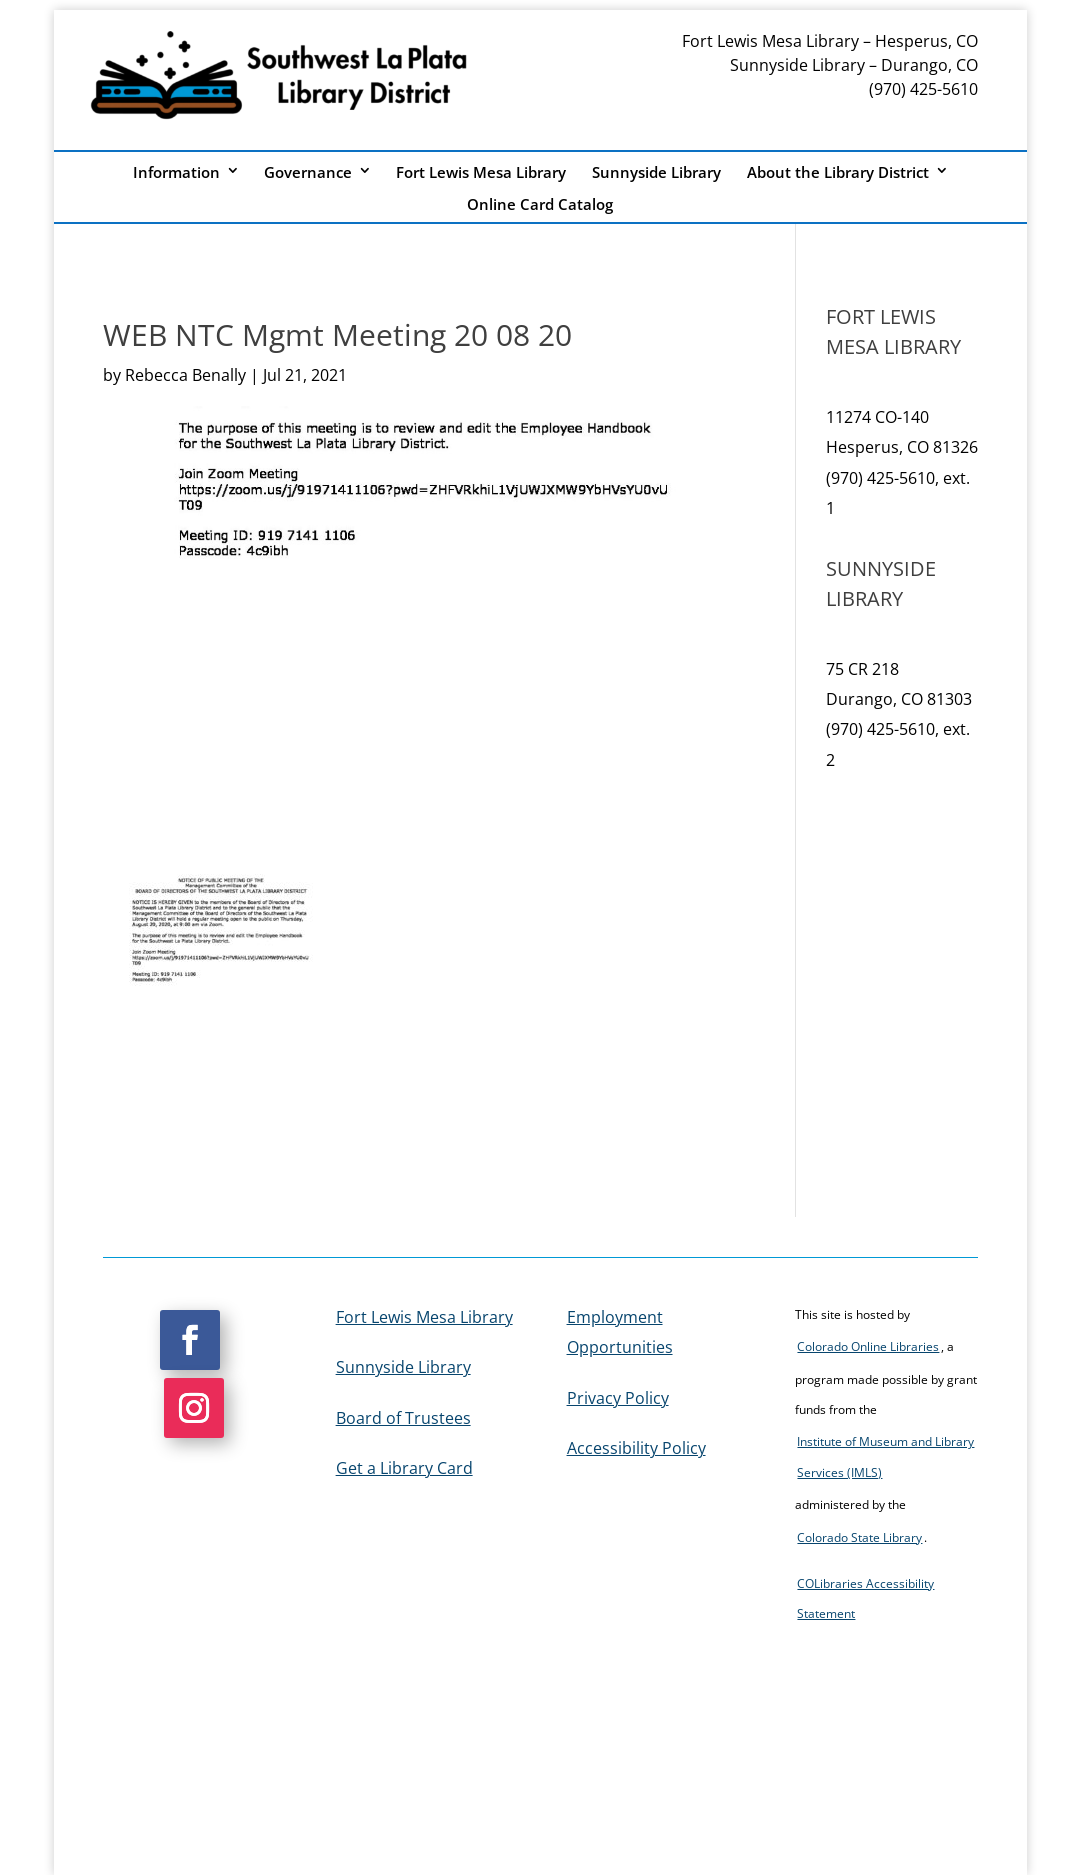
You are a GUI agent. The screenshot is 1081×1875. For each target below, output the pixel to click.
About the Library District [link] (838, 172)
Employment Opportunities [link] (620, 1332)
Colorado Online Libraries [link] (868, 1346)
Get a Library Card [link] (404, 1468)
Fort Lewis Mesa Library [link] (481, 172)
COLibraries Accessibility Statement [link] (865, 1598)
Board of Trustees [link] (403, 1418)
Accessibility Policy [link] (636, 1448)
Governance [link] (308, 172)
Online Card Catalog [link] (540, 204)
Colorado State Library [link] (859, 1537)
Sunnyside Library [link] (656, 172)
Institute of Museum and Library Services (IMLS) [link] (885, 1456)
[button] (190, 1340)
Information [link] (176, 172)
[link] (221, 1000)
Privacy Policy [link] (618, 1398)
